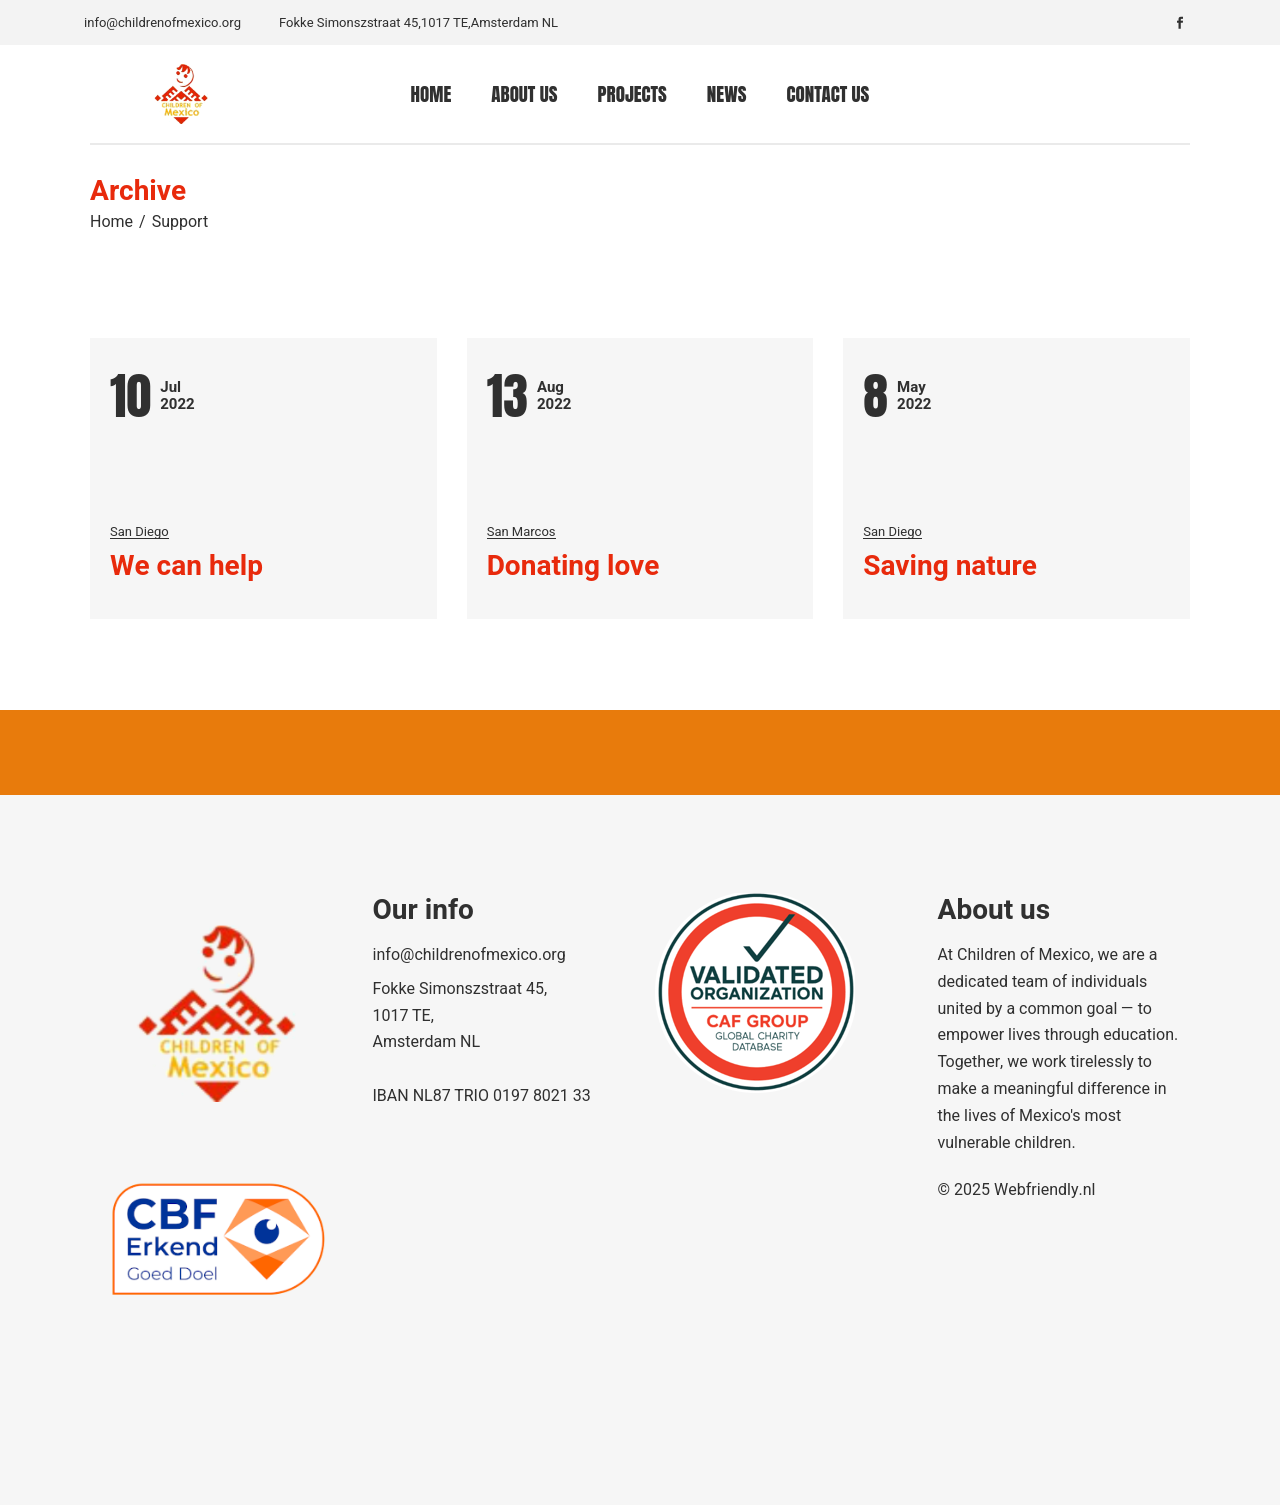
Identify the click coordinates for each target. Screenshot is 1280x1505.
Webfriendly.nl (1044, 1190)
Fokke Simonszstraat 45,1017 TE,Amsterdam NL (418, 22)
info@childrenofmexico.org (162, 22)
